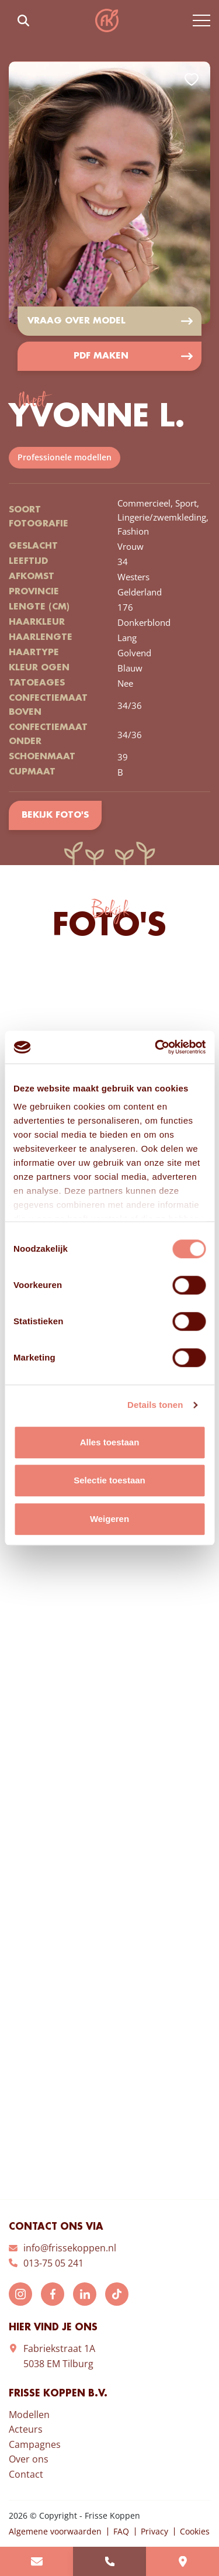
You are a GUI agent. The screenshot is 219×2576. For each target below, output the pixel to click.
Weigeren (109, 1519)
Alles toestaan (110, 1442)
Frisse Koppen (107, 20)
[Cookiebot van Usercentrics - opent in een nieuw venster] (156, 1047)
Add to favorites (192, 79)
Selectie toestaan (109, 1480)
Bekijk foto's (55, 815)
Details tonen (155, 1405)
